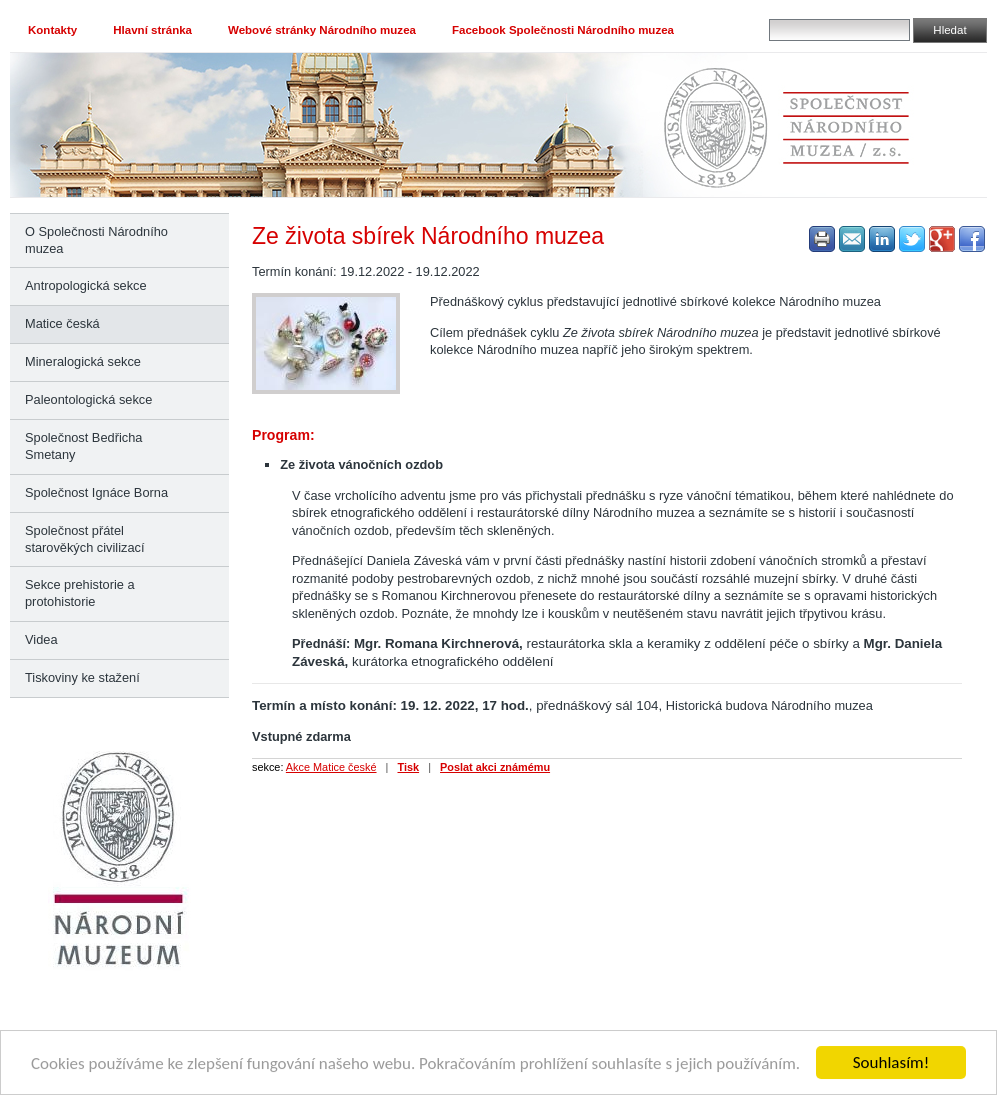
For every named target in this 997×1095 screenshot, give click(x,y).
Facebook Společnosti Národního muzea (563, 30)
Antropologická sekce (86, 285)
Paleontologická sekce (88, 399)
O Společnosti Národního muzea (96, 240)
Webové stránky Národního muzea (322, 30)
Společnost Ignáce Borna (96, 492)
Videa (41, 639)
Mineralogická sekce (83, 361)
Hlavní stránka (152, 30)
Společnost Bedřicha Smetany (83, 446)
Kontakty (52, 30)
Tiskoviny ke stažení (82, 677)
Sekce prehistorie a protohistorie (80, 593)
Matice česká (62, 323)
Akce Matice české (331, 767)
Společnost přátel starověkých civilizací (84, 539)
